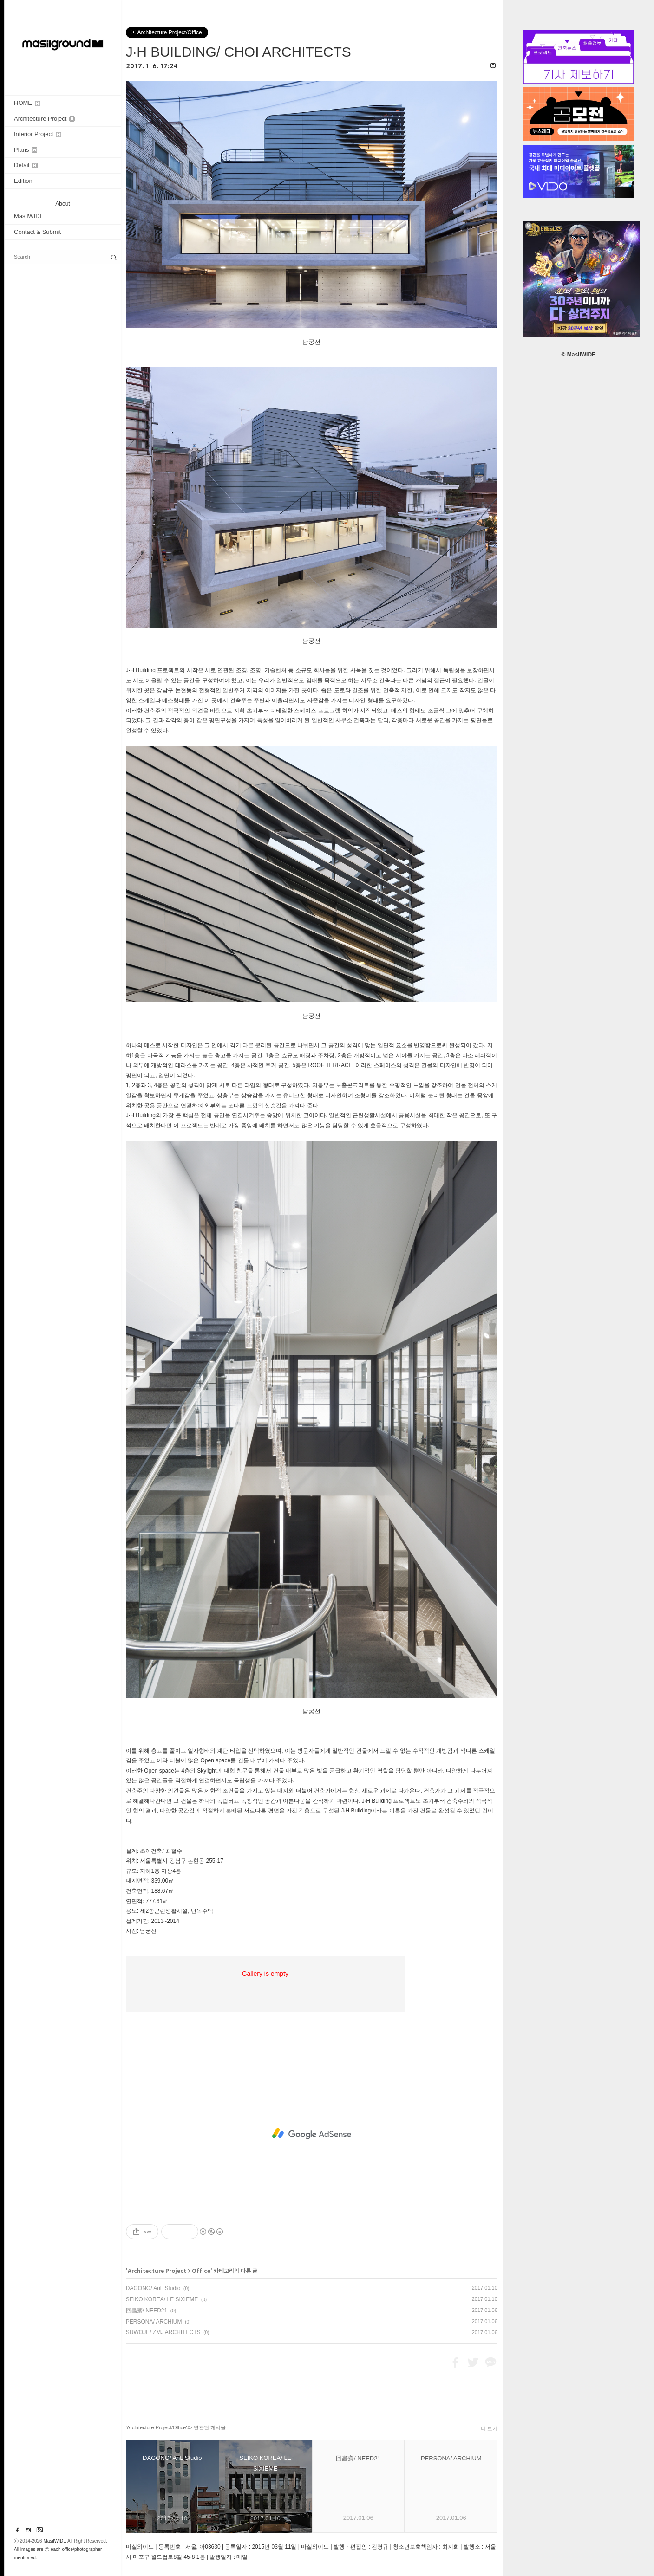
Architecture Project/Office (167, 32)
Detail (26, 165)
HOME (27, 102)
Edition (23, 180)
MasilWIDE (29, 216)
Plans (25, 149)
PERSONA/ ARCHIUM (154, 2321)
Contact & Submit (37, 231)
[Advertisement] (311, 2134)
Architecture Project (44, 118)
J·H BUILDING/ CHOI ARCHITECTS (238, 51)
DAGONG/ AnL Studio (153, 2288)
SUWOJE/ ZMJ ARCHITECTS (163, 2332)
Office (201, 2270)
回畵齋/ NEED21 (146, 2310)
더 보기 (489, 2428)
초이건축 (151, 1851)
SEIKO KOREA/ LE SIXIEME (162, 2299)
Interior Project (37, 133)
